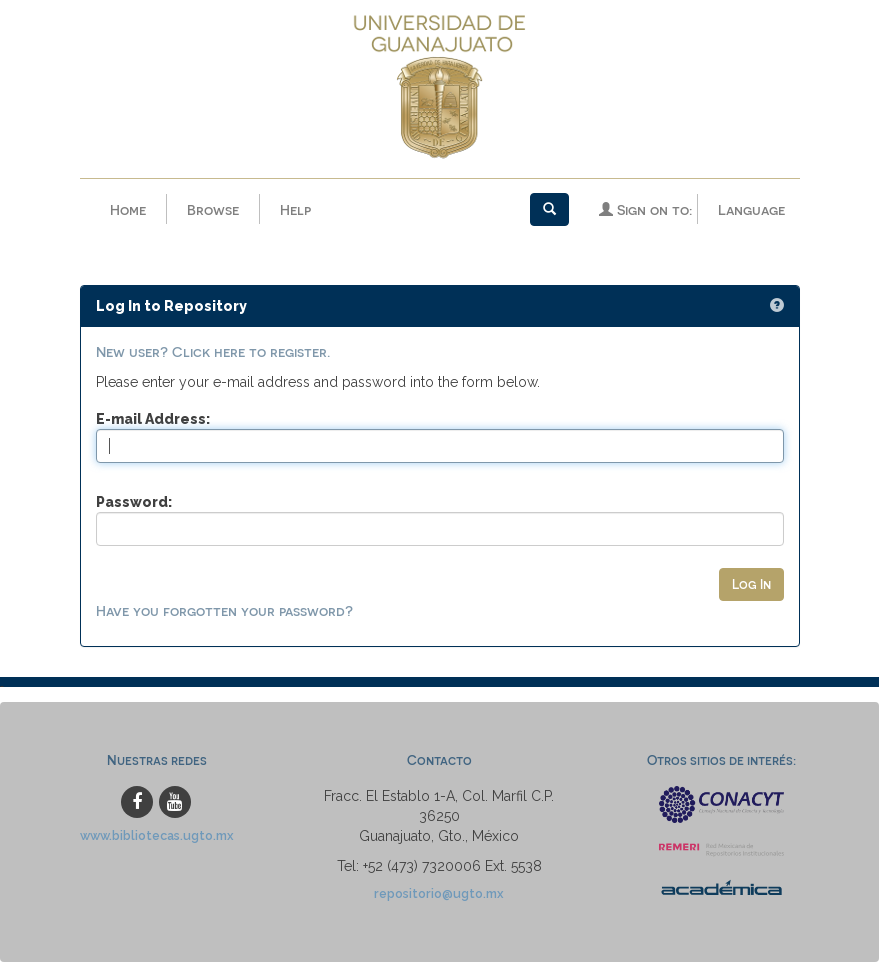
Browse (213, 209)
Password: (134, 502)
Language (751, 209)
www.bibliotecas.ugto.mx (157, 835)
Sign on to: (645, 209)
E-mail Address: (153, 419)
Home (128, 209)
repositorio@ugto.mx (439, 893)
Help (295, 209)
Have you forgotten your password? (224, 610)
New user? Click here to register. (213, 351)
